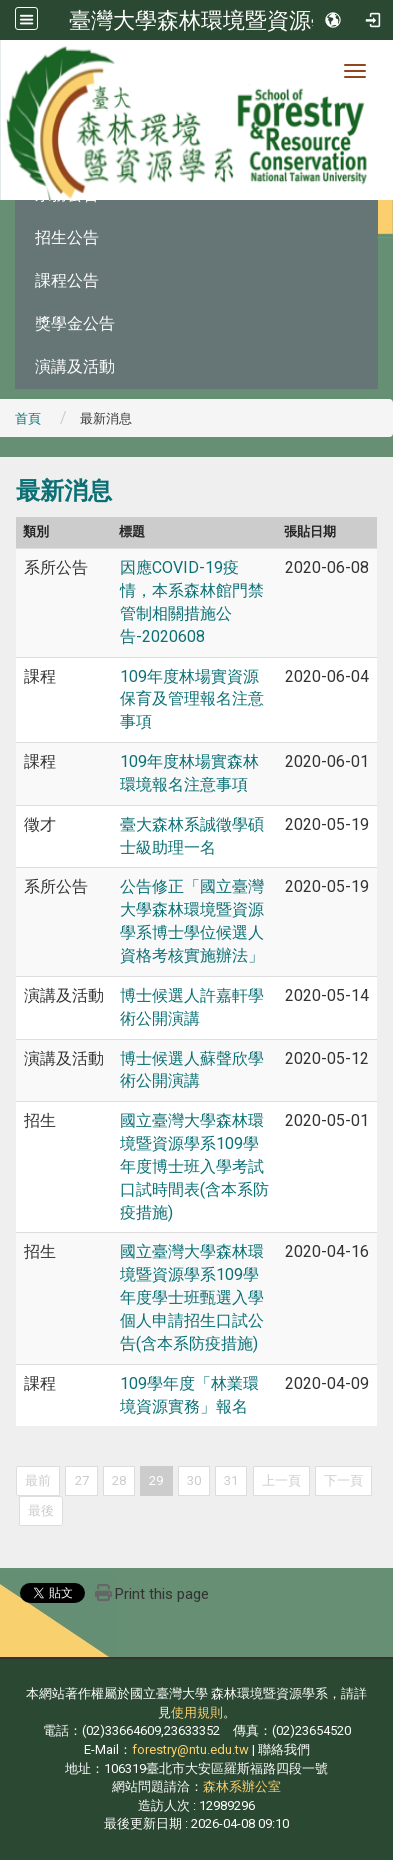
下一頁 (343, 1480)
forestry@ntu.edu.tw (190, 1749)
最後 (41, 1510)
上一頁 (281, 1480)
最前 (38, 1480)
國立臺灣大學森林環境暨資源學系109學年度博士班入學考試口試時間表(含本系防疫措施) (194, 1166)
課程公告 (67, 280)
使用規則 (197, 1712)
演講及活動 (75, 366)
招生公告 (67, 237)
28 (119, 1480)
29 (156, 1480)
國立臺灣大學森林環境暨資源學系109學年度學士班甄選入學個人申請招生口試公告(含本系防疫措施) (192, 1297)
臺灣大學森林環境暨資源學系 (212, 20)
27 (82, 1480)
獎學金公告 (75, 323)
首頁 (28, 418)
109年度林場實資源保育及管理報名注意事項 (192, 699)
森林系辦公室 (242, 1786)
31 (231, 1480)
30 (194, 1480)
